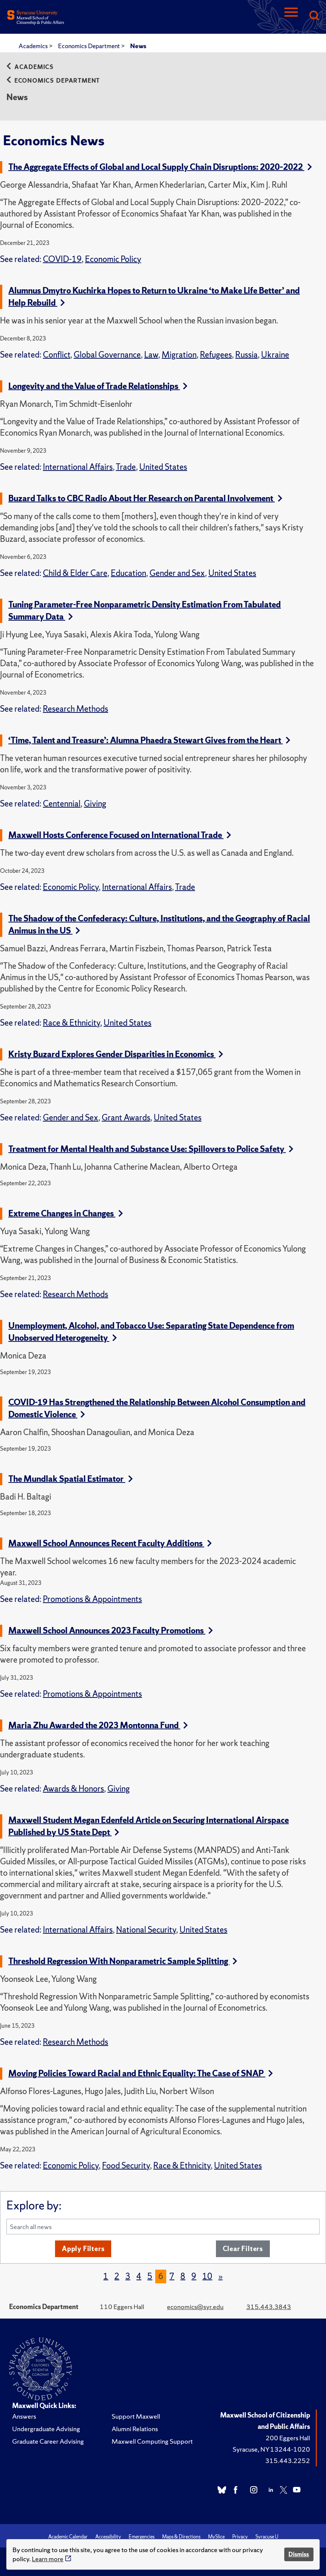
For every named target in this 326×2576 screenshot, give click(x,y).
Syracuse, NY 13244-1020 (271, 2449)
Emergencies (141, 2537)
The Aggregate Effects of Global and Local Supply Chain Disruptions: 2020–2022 (160, 167)
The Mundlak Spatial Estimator (70, 1478)
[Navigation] (291, 16)
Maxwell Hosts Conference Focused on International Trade (119, 835)
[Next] (220, 2276)
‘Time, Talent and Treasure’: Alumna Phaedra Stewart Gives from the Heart (149, 740)
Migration (179, 354)
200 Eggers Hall (288, 2437)
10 (207, 2276)
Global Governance (107, 354)
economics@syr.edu (195, 2306)
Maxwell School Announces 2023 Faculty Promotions (110, 1630)
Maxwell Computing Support (152, 2441)
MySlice (216, 2537)
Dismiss (298, 2554)
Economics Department (89, 46)
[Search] (314, 16)
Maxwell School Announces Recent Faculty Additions (110, 1543)
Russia (246, 354)
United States (163, 466)
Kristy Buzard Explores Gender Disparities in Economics (115, 1054)
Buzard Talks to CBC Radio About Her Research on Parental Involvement (145, 498)
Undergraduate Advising (46, 2428)
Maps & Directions (181, 2537)
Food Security (126, 2165)
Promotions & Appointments (92, 1599)
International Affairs (78, 466)
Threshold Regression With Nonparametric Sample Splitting (122, 1961)
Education (128, 573)
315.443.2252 (287, 2460)
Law (151, 354)
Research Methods (75, 708)
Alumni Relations (135, 2428)
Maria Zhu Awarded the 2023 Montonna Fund (98, 1725)
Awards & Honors (73, 1788)
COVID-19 (62, 259)
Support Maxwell (136, 2416)
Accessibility (108, 2537)
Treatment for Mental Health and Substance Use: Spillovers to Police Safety (150, 1149)
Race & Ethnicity (71, 1022)
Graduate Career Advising (48, 2441)
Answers (24, 2416)
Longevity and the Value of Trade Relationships (97, 386)
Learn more (47, 2558)
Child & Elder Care (75, 573)
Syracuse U (266, 2537)
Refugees (216, 354)
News (138, 46)
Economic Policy (113, 259)
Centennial (61, 803)
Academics (34, 46)
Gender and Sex (177, 573)
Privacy (240, 2537)
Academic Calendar (68, 2537)
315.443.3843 (268, 2306)
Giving (95, 803)
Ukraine (275, 354)
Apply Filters (83, 2248)
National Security (146, 1929)
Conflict (56, 354)
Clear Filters (243, 2248)
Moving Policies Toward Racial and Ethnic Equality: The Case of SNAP (140, 2073)
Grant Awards (126, 1117)
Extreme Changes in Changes (65, 1213)
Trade (126, 466)
